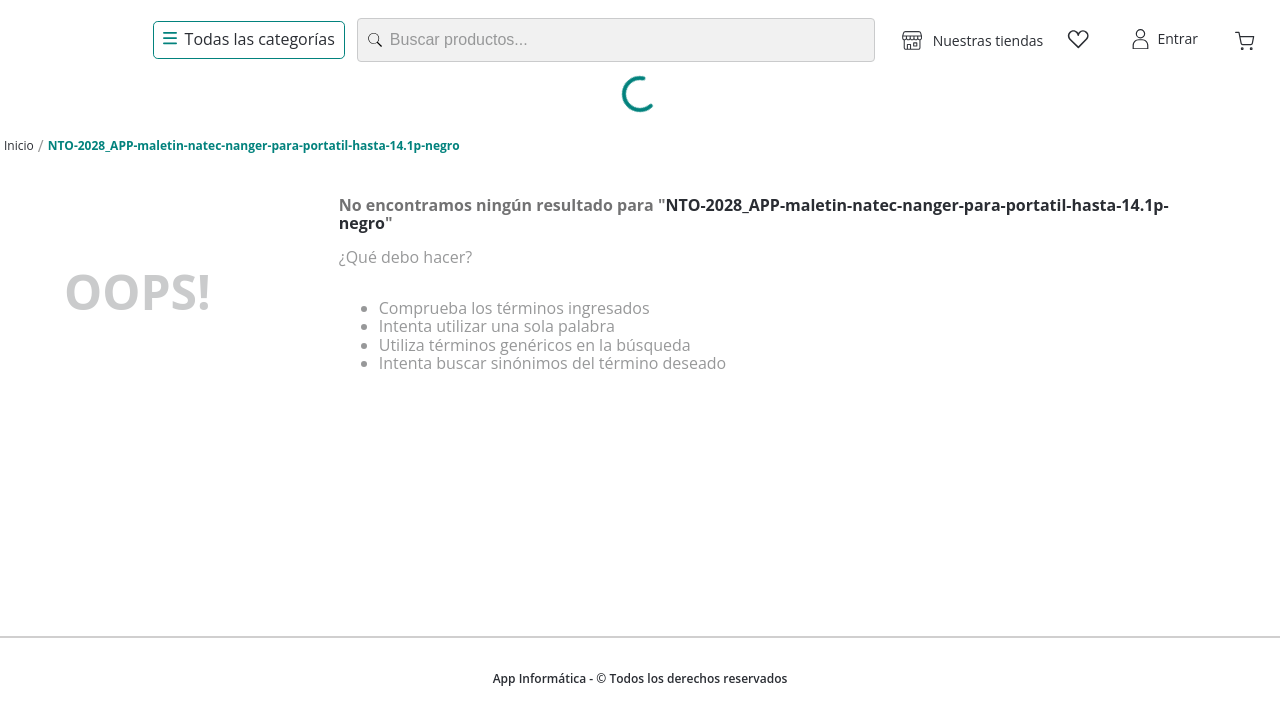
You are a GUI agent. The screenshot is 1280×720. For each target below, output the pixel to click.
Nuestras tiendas (988, 40)
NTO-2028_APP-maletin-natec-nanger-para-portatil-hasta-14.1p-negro (254, 145)
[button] (972, 40)
